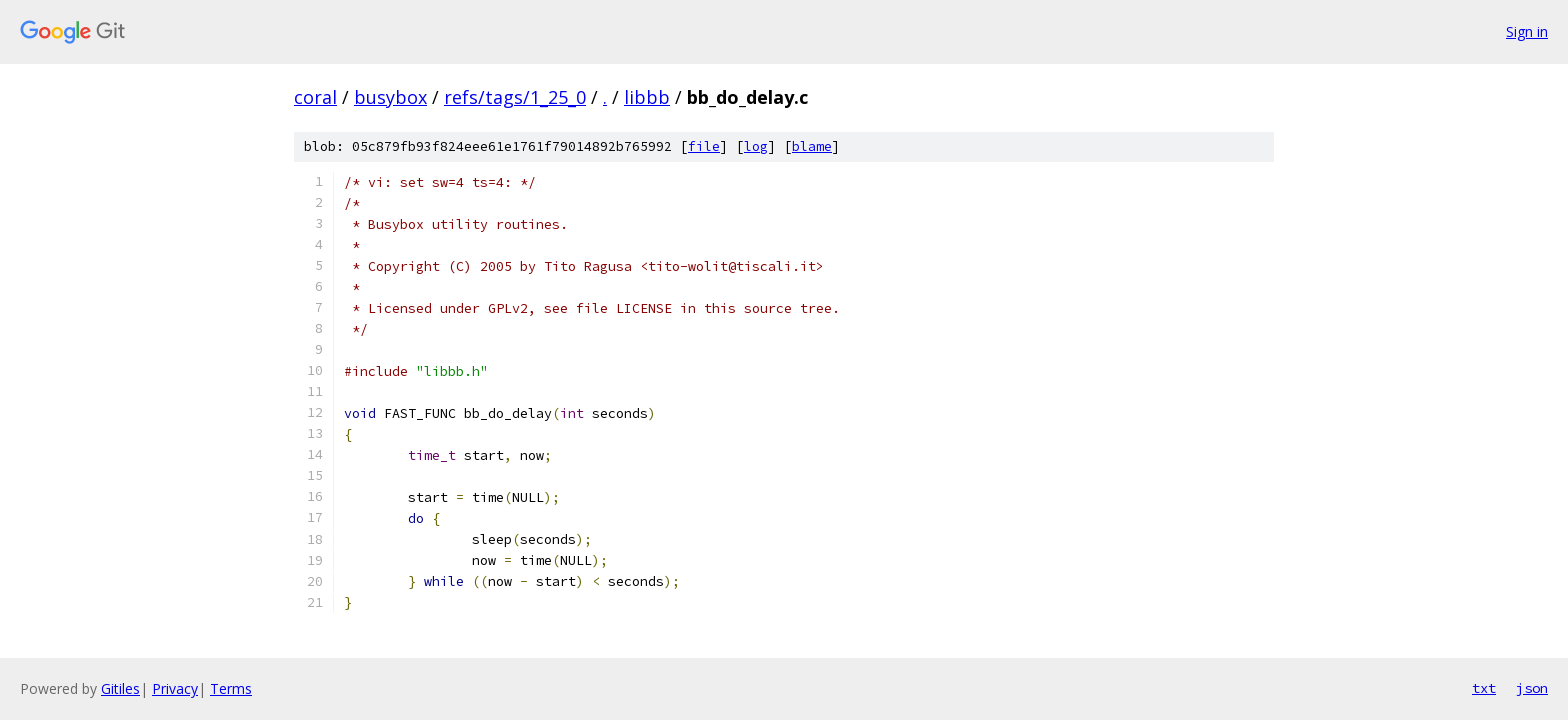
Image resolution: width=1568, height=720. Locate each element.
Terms (231, 688)
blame (812, 146)
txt (1484, 688)
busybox (390, 97)
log (756, 146)
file (704, 146)
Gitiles (120, 688)
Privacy (175, 688)
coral (315, 97)
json (1532, 688)
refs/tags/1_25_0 (515, 97)
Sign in (1527, 31)
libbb (647, 97)
